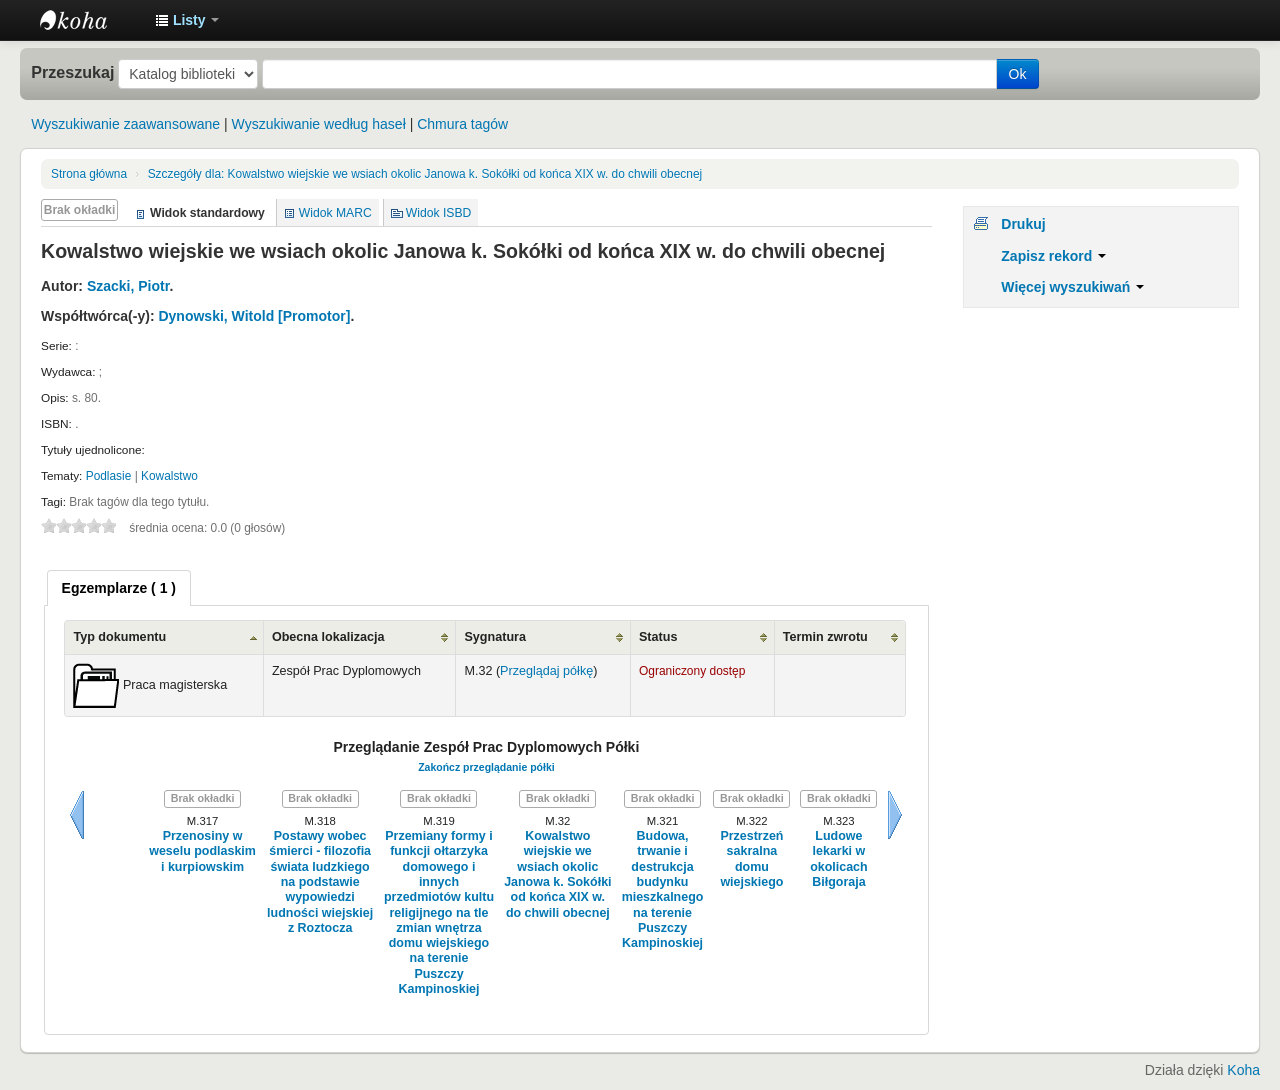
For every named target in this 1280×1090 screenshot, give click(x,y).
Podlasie (109, 476)
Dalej (895, 815)
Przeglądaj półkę (546, 671)
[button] (187, 20)
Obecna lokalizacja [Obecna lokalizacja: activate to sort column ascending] (328, 637)
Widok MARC (335, 213)
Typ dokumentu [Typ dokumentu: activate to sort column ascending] (119, 637)
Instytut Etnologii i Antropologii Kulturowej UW (90, 20)
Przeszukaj (72, 72)
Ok (1018, 74)
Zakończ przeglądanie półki (486, 767)
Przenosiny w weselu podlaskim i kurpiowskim (202, 851)
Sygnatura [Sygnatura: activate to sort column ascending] (495, 637)
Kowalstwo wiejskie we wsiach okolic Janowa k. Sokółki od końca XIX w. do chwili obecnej (425, 174)
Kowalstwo (169, 476)
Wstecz (77, 815)
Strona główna (89, 174)
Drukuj (1023, 224)
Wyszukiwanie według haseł (319, 124)
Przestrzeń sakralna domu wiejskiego (751, 859)
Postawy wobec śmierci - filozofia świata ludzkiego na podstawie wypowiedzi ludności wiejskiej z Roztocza (320, 882)
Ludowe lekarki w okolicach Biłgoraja (839, 859)
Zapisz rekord (1053, 256)
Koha (1243, 1070)
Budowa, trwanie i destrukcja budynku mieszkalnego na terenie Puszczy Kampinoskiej (663, 889)
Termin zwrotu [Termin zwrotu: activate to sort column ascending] (825, 637)
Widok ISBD (439, 213)
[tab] (119, 588)
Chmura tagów (462, 124)
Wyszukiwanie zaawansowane (125, 124)
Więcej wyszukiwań (1072, 287)
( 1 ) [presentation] (119, 588)
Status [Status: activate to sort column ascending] (658, 637)
